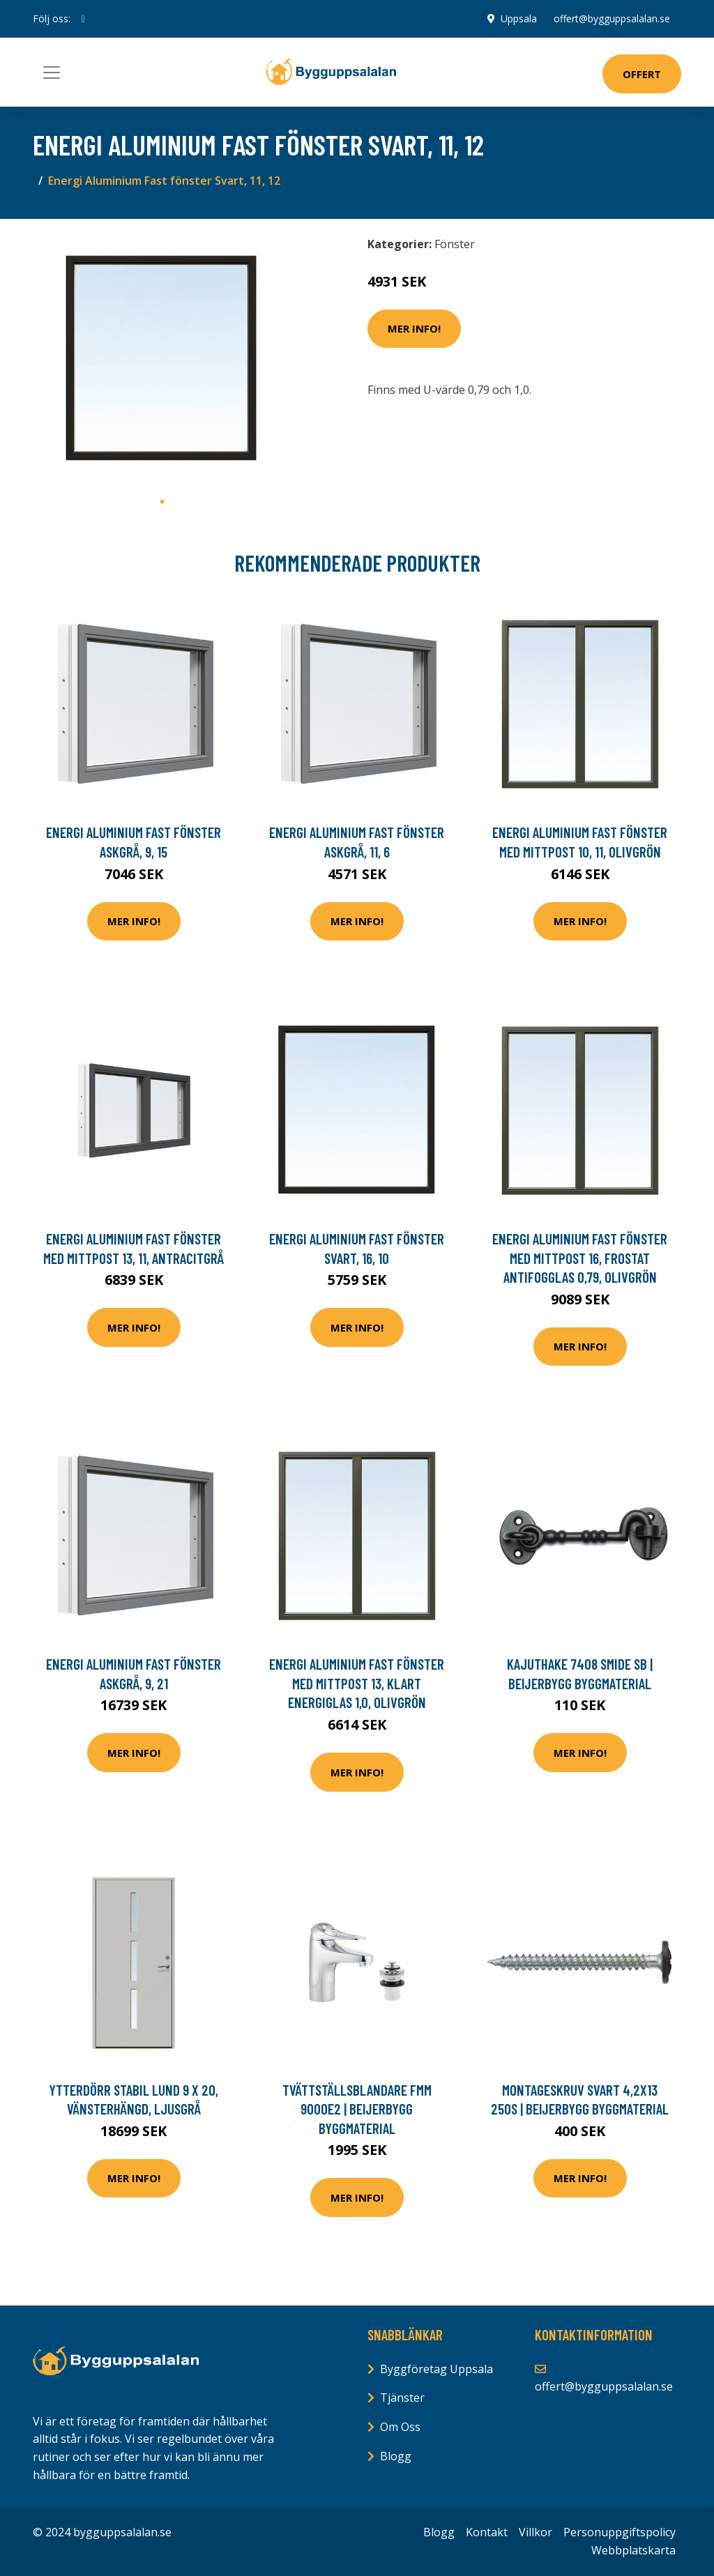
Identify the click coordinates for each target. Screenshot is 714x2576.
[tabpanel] (162, 359)
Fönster (454, 244)
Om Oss (400, 2426)
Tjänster (402, 2397)
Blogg (395, 2456)
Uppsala (519, 18)
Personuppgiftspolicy (619, 2532)
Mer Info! (414, 328)
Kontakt (487, 2532)
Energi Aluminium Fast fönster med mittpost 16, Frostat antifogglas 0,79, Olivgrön (579, 1258)
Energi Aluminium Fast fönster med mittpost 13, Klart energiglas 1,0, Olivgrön (356, 1683)
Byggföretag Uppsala (436, 2369)
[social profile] (83, 19)
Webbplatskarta (633, 2550)
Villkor (535, 2532)
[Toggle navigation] (51, 72)
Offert (642, 74)
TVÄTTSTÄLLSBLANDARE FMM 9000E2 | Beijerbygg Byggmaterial (357, 2109)
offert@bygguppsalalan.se (612, 18)
